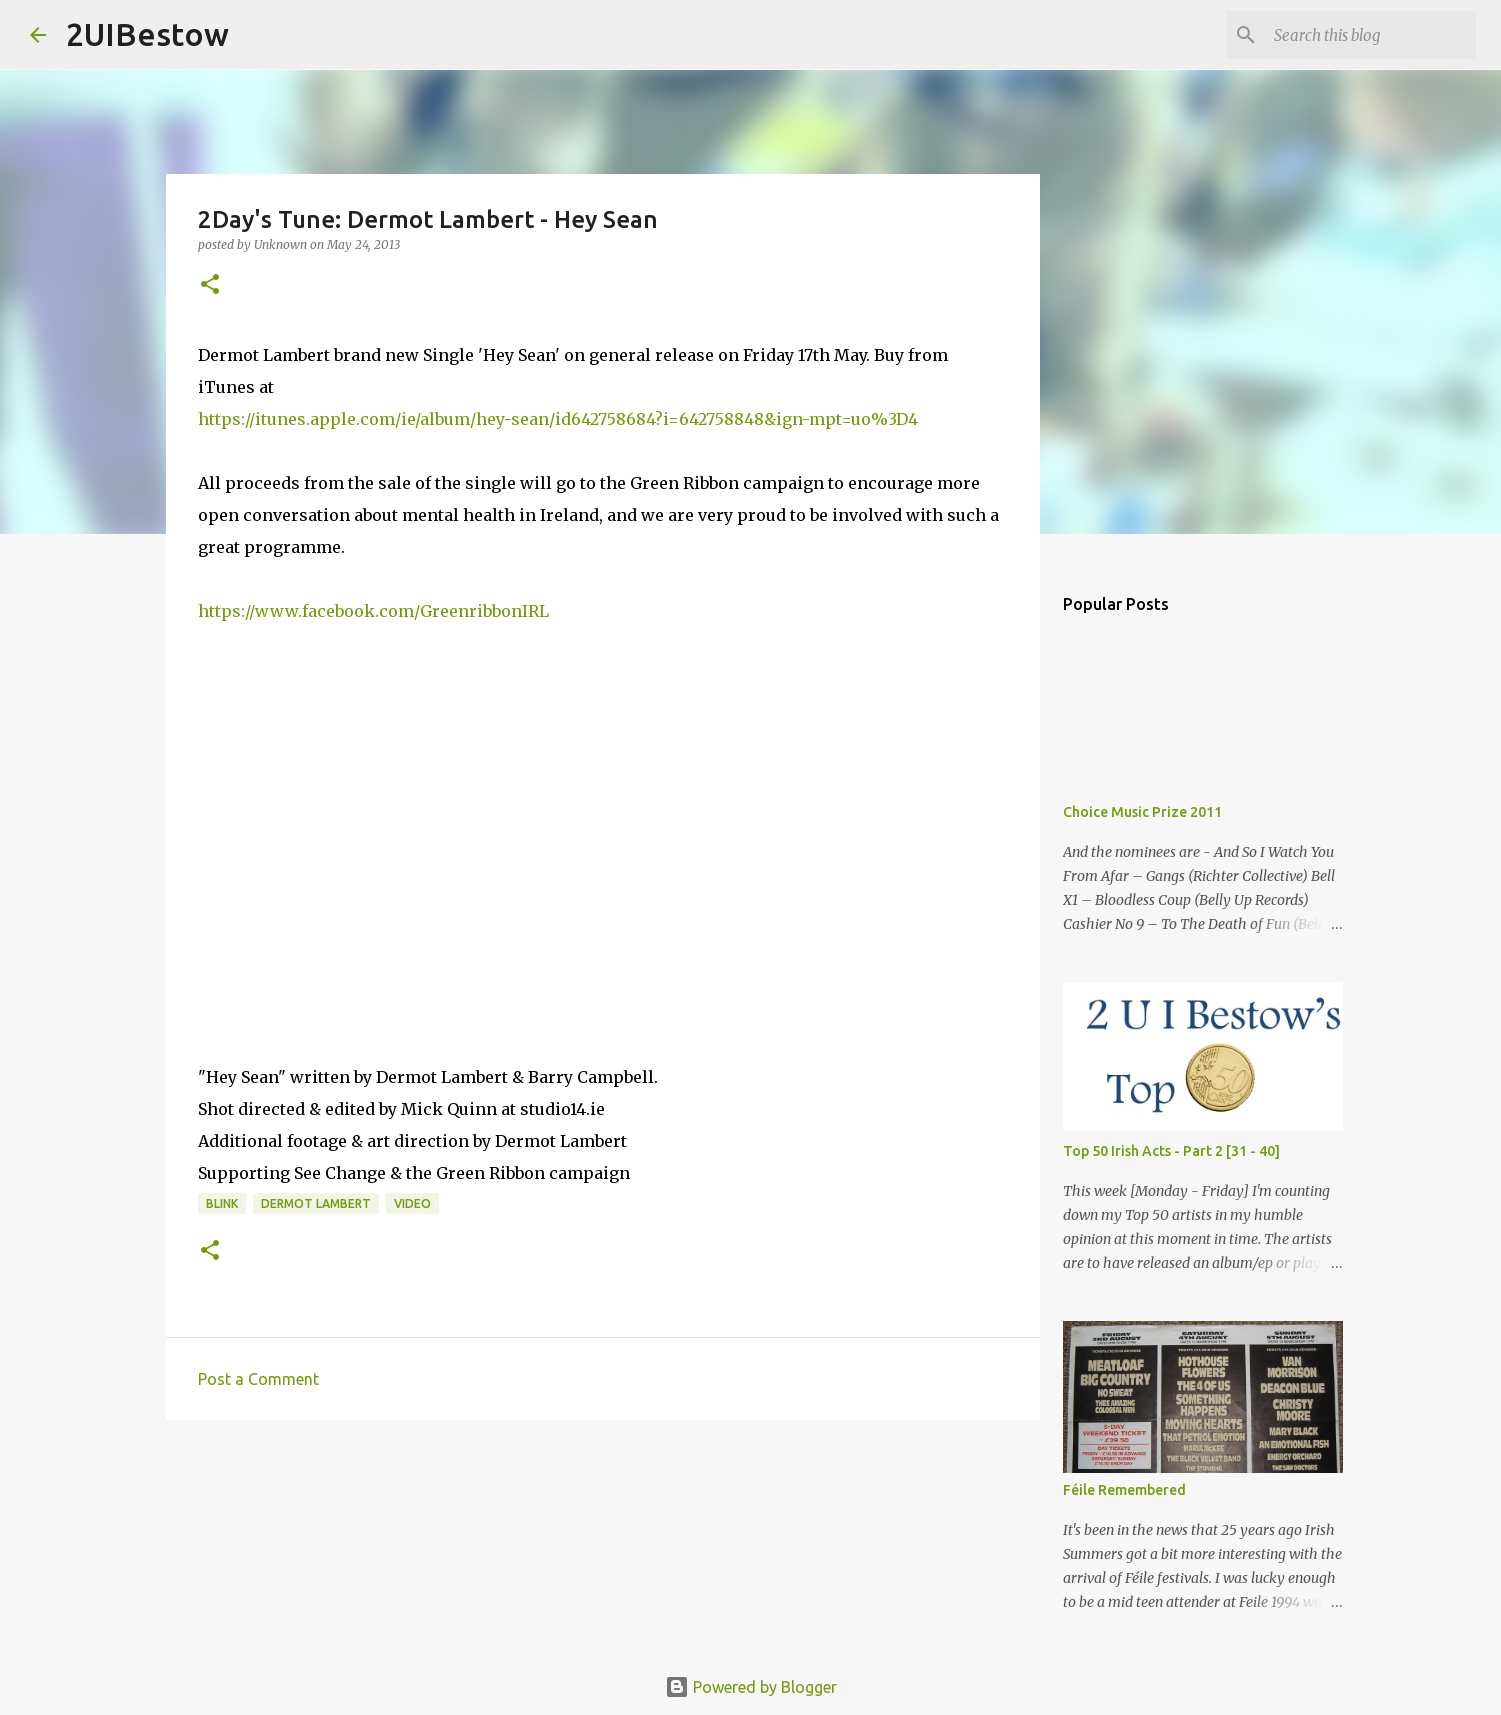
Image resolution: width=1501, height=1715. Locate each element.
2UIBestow (147, 34)
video (412, 1203)
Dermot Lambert (316, 1203)
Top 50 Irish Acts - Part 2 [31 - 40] (1171, 1151)
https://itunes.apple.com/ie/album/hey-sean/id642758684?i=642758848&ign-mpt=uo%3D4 (558, 419)
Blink (222, 1203)
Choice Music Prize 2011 (1142, 812)
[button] (210, 285)
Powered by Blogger (751, 1687)
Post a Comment (258, 1379)
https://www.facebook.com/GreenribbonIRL (373, 611)
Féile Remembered (1124, 1490)
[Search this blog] (1371, 35)
